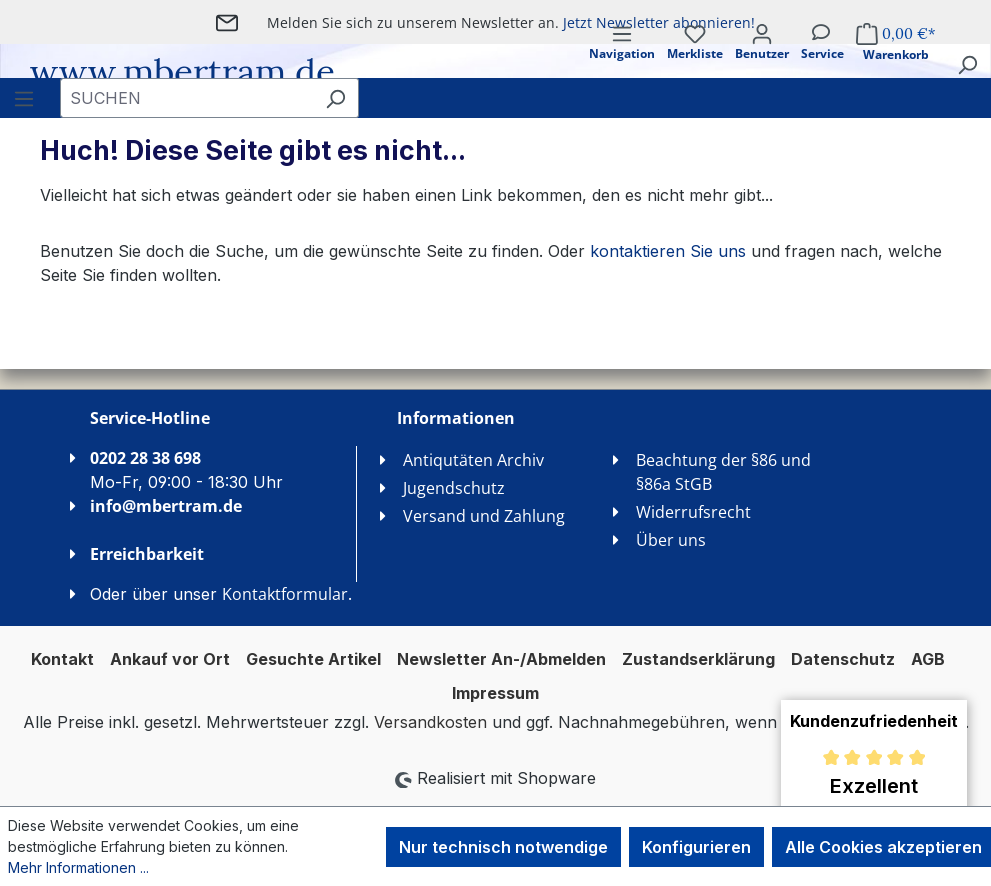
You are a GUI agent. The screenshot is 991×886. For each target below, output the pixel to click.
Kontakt (62, 659)
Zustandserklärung (698, 659)
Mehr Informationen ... (78, 867)
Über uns (671, 540)
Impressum (495, 693)
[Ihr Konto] (762, 59)
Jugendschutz (454, 488)
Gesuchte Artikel (313, 659)
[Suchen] (967, 64)
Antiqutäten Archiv (473, 460)
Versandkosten (430, 722)
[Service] (822, 59)
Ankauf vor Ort (170, 659)
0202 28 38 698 (145, 458)
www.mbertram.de (182, 71)
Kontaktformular (285, 594)
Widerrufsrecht (693, 512)
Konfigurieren (696, 847)
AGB (928, 659)
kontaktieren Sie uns (668, 251)
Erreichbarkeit (147, 554)
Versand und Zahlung (484, 516)
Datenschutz (843, 659)
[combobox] (186, 98)
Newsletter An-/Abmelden (501, 659)
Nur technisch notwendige (503, 847)
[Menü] (622, 59)
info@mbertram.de (166, 506)
